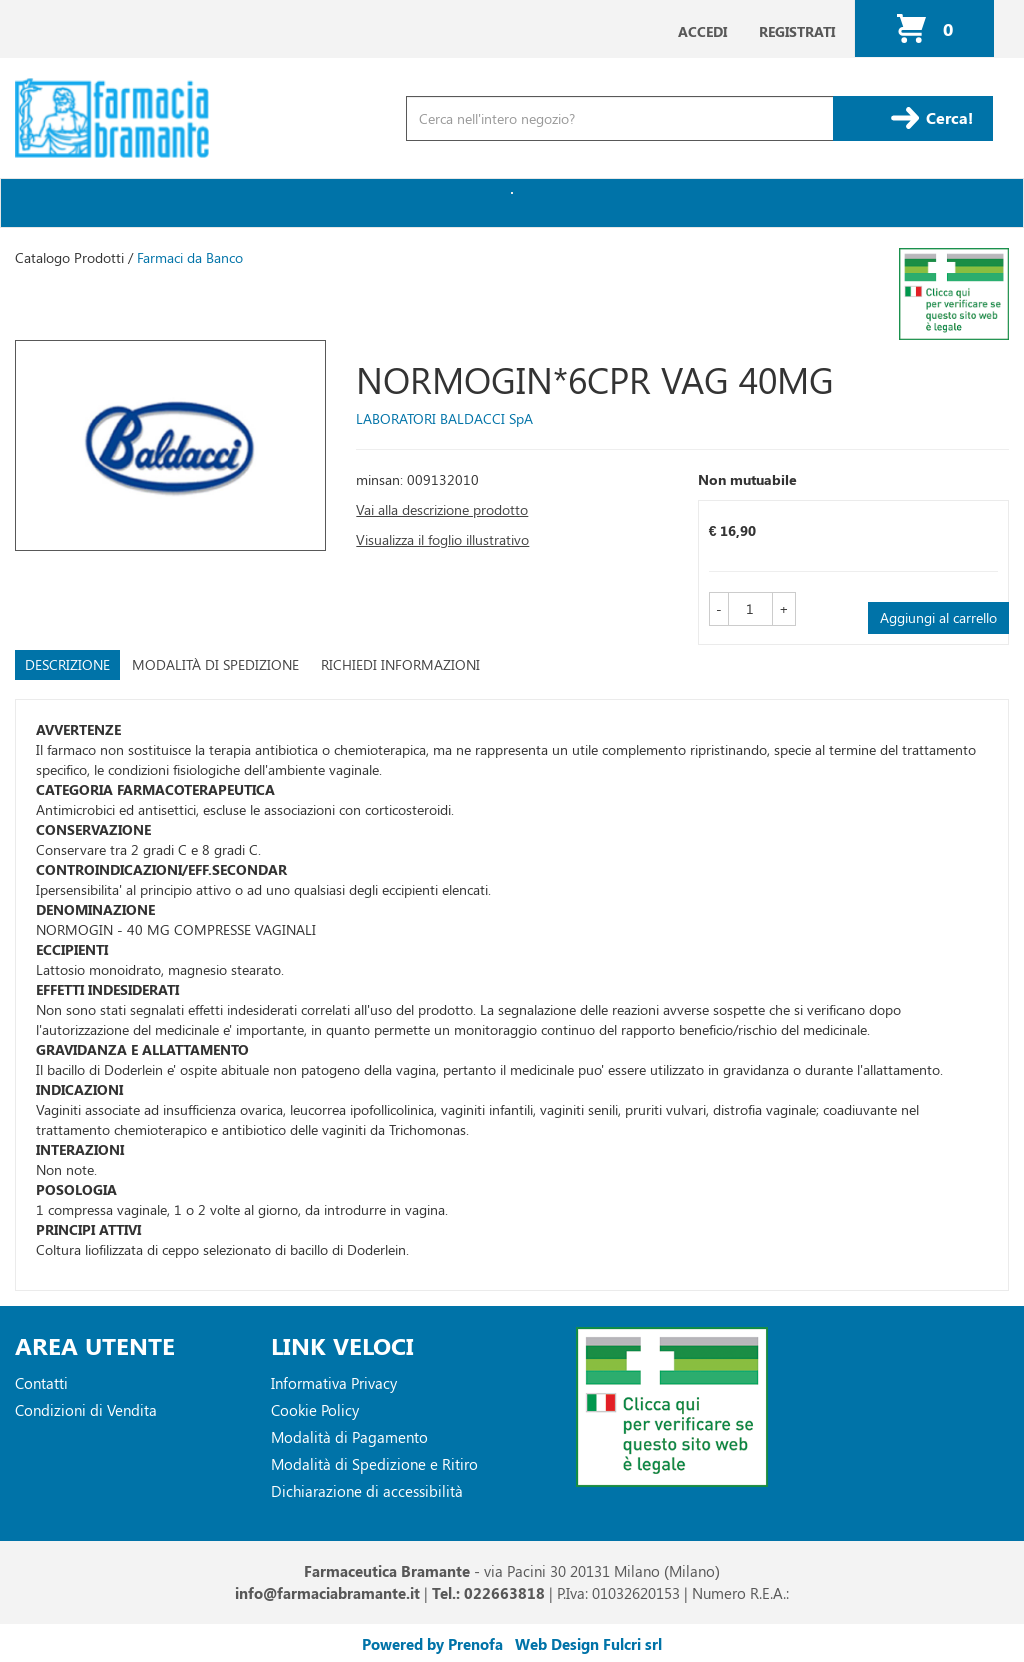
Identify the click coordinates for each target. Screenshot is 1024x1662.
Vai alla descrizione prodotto (442, 509)
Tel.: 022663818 (488, 1593)
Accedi (702, 31)
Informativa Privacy (334, 1383)
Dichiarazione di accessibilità (367, 1491)
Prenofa (475, 1644)
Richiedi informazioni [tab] (400, 664)
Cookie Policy (315, 1410)
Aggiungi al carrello (938, 617)
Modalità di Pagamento (349, 1437)
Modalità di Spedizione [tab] (215, 664)
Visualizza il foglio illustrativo (442, 539)
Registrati (797, 31)
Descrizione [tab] (67, 664)
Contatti (41, 1383)
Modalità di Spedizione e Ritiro (374, 1464)
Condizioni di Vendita (86, 1410)
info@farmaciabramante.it (327, 1593)
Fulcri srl (632, 1644)
